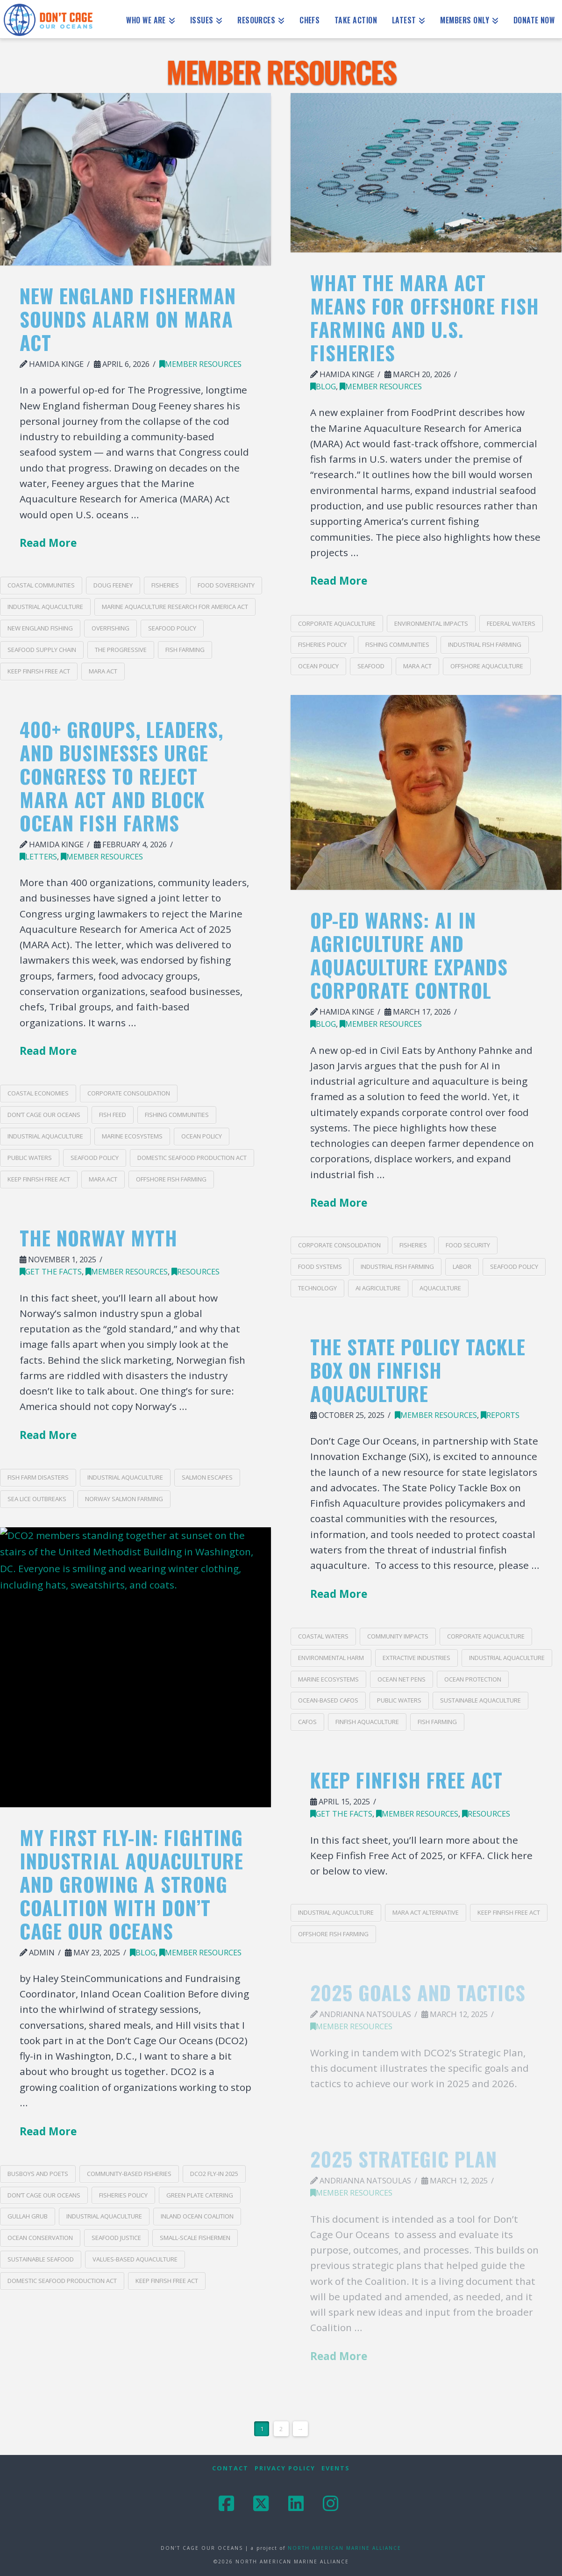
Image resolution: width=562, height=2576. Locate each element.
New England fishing (40, 628)
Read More (48, 543)
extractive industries (416, 1657)
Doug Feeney (113, 585)
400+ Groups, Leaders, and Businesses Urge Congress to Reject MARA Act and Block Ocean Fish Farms (121, 776)
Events (335, 2468)
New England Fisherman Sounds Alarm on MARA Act (128, 319)
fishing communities (397, 644)
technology (317, 1288)
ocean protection (472, 1679)
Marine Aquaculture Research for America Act (175, 606)
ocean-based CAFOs (328, 1700)
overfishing (110, 628)
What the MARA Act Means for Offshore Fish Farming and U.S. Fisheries (424, 317)
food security (468, 1245)
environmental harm (331, 1657)
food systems (320, 1266)
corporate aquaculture (337, 623)
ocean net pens (401, 1679)
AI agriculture (378, 1288)
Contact (230, 2468)
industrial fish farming (484, 644)
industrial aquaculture (45, 606)
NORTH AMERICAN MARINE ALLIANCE (344, 2548)
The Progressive (121, 649)
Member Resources (200, 363)
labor (462, 1266)
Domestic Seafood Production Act (192, 1157)
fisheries (165, 585)
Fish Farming (185, 649)
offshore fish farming (171, 1179)
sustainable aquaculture (480, 1700)
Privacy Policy (285, 2468)
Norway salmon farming (124, 1499)
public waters (29, 1157)
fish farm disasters (38, 1477)
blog (323, 386)
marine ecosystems (132, 1136)
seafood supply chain (41, 649)
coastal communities (41, 585)
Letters (38, 856)
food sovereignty (226, 585)
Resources (195, 1271)
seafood (370, 666)
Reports (500, 1415)
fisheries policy (322, 644)
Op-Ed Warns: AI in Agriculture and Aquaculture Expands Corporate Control (409, 954)
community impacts (397, 1636)
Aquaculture (440, 1288)
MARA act (103, 671)
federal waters (511, 623)
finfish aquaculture (367, 1721)
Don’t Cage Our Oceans (43, 1114)
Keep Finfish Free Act (38, 671)
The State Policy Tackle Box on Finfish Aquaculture (418, 1370)
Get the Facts (51, 1271)
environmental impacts (431, 623)
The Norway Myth (99, 1237)
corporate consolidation (339, 1245)
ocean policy (318, 666)
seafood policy (172, 628)
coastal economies (38, 1093)
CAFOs (307, 1721)
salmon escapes (207, 1477)
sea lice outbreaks (36, 1499)
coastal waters (323, 1636)
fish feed (112, 1114)
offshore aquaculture (486, 666)
